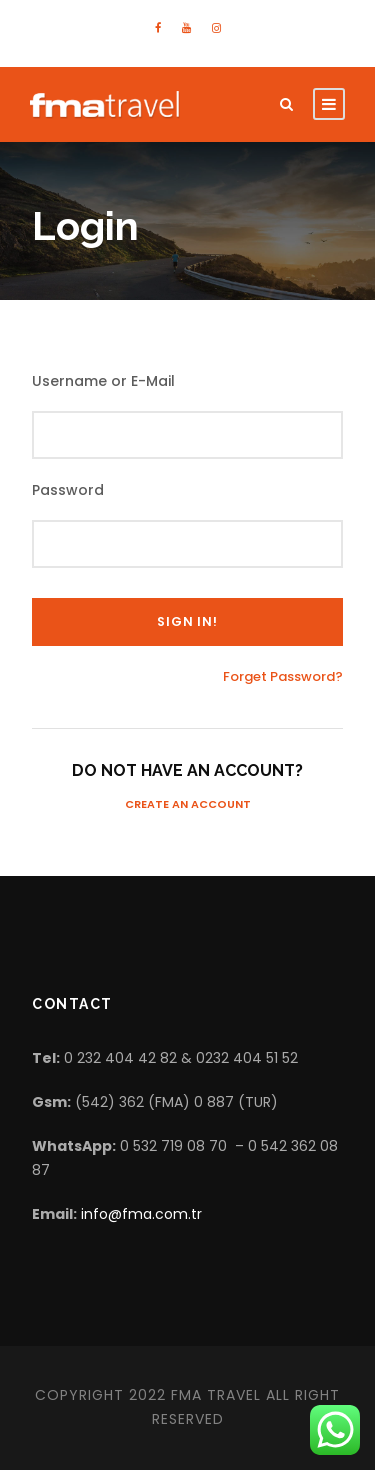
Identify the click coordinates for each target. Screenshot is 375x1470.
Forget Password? (283, 676)
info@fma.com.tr (141, 1214)
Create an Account (188, 804)
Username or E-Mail (103, 381)
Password (68, 490)
